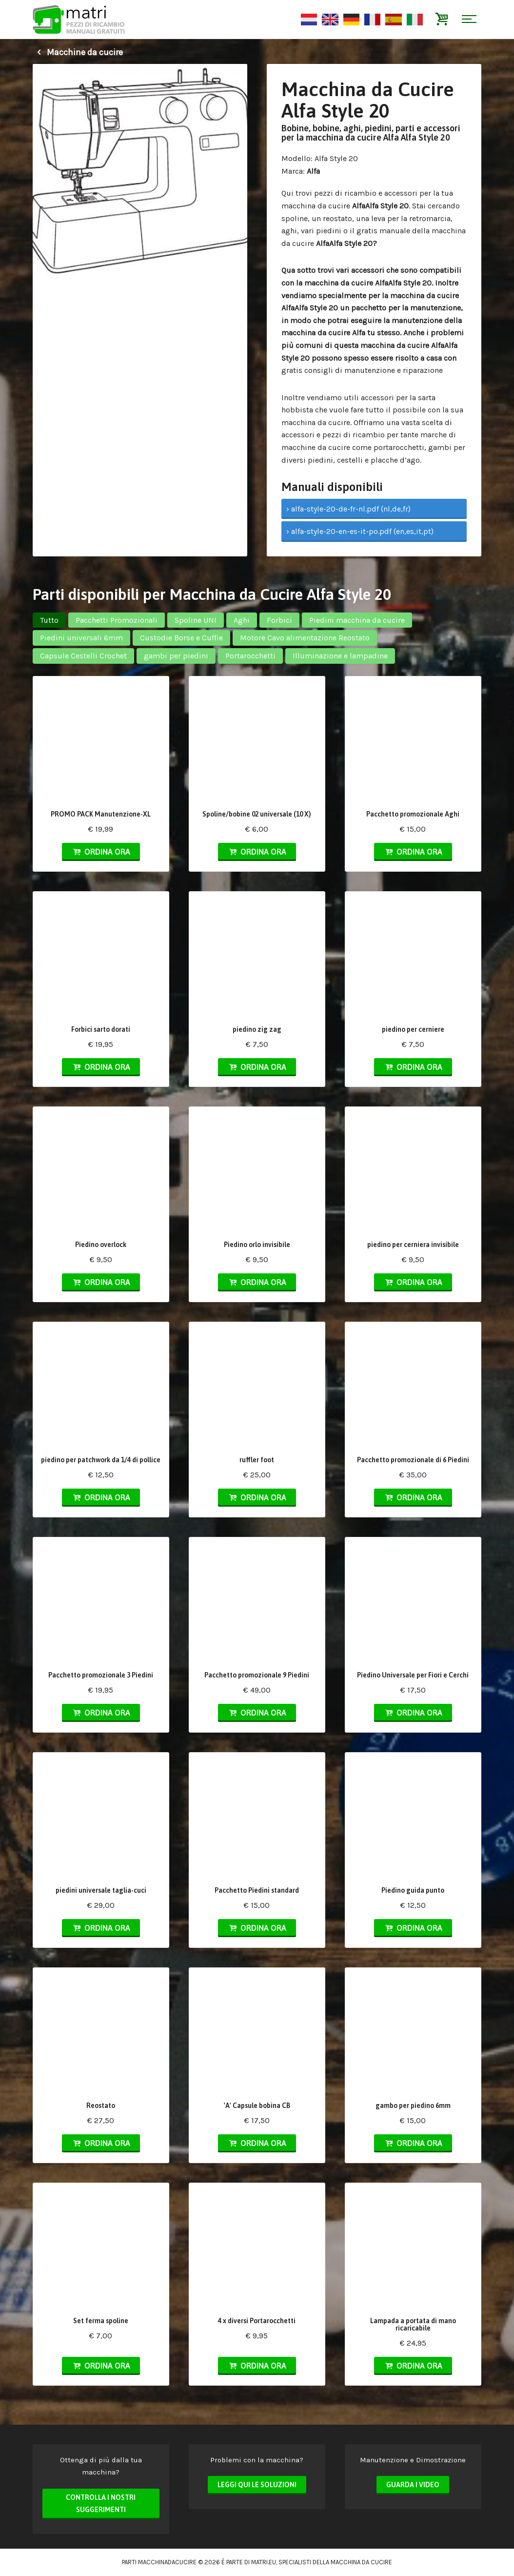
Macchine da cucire (78, 52)
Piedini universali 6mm (81, 637)
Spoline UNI (196, 620)
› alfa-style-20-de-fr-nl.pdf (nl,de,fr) (348, 508)
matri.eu (263, 2562)
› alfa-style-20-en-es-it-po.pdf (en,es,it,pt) (360, 531)
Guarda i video (412, 2485)
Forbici (279, 620)
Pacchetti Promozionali (117, 620)
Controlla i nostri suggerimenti (101, 2504)
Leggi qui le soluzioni (257, 2485)
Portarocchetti (250, 655)
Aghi (242, 620)
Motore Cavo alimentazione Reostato (305, 637)
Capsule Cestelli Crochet (83, 655)
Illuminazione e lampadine (340, 655)
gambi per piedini (176, 655)
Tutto (49, 620)
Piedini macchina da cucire (357, 620)
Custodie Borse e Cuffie (181, 637)
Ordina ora (101, 851)
